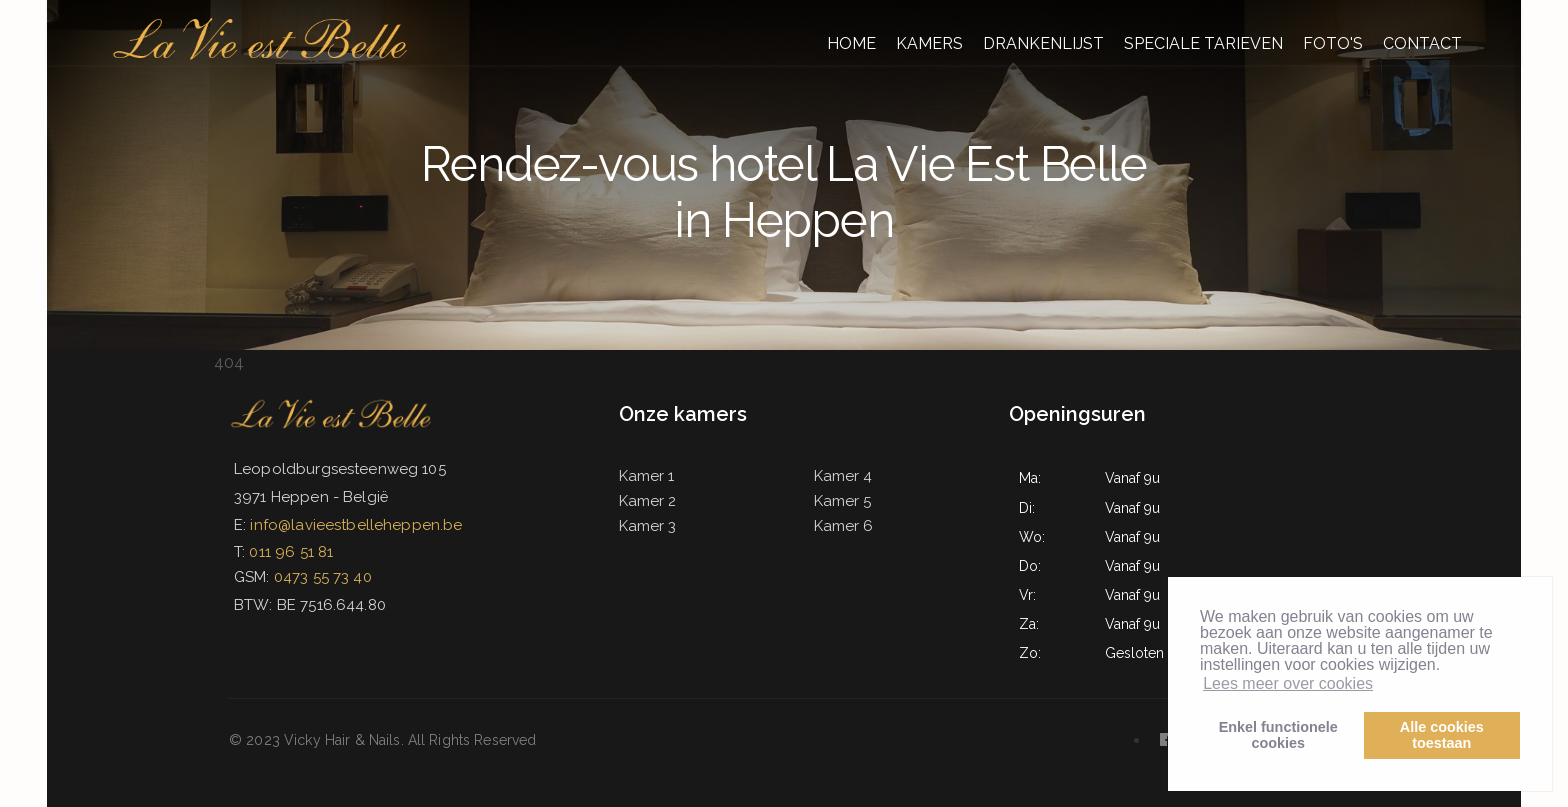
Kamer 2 (647, 501)
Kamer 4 (843, 476)
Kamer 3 (647, 526)
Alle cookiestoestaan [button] (1442, 735)
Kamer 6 (843, 526)
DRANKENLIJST (1043, 43)
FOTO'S (1333, 43)
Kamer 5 (842, 501)
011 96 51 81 (291, 552)
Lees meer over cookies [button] (1288, 683)
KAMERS (929, 43)
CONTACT (1422, 43)
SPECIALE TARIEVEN (1203, 43)
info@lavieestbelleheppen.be (356, 525)
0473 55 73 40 (323, 577)
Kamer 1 (646, 476)
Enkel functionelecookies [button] (1278, 735)
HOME (851, 43)
